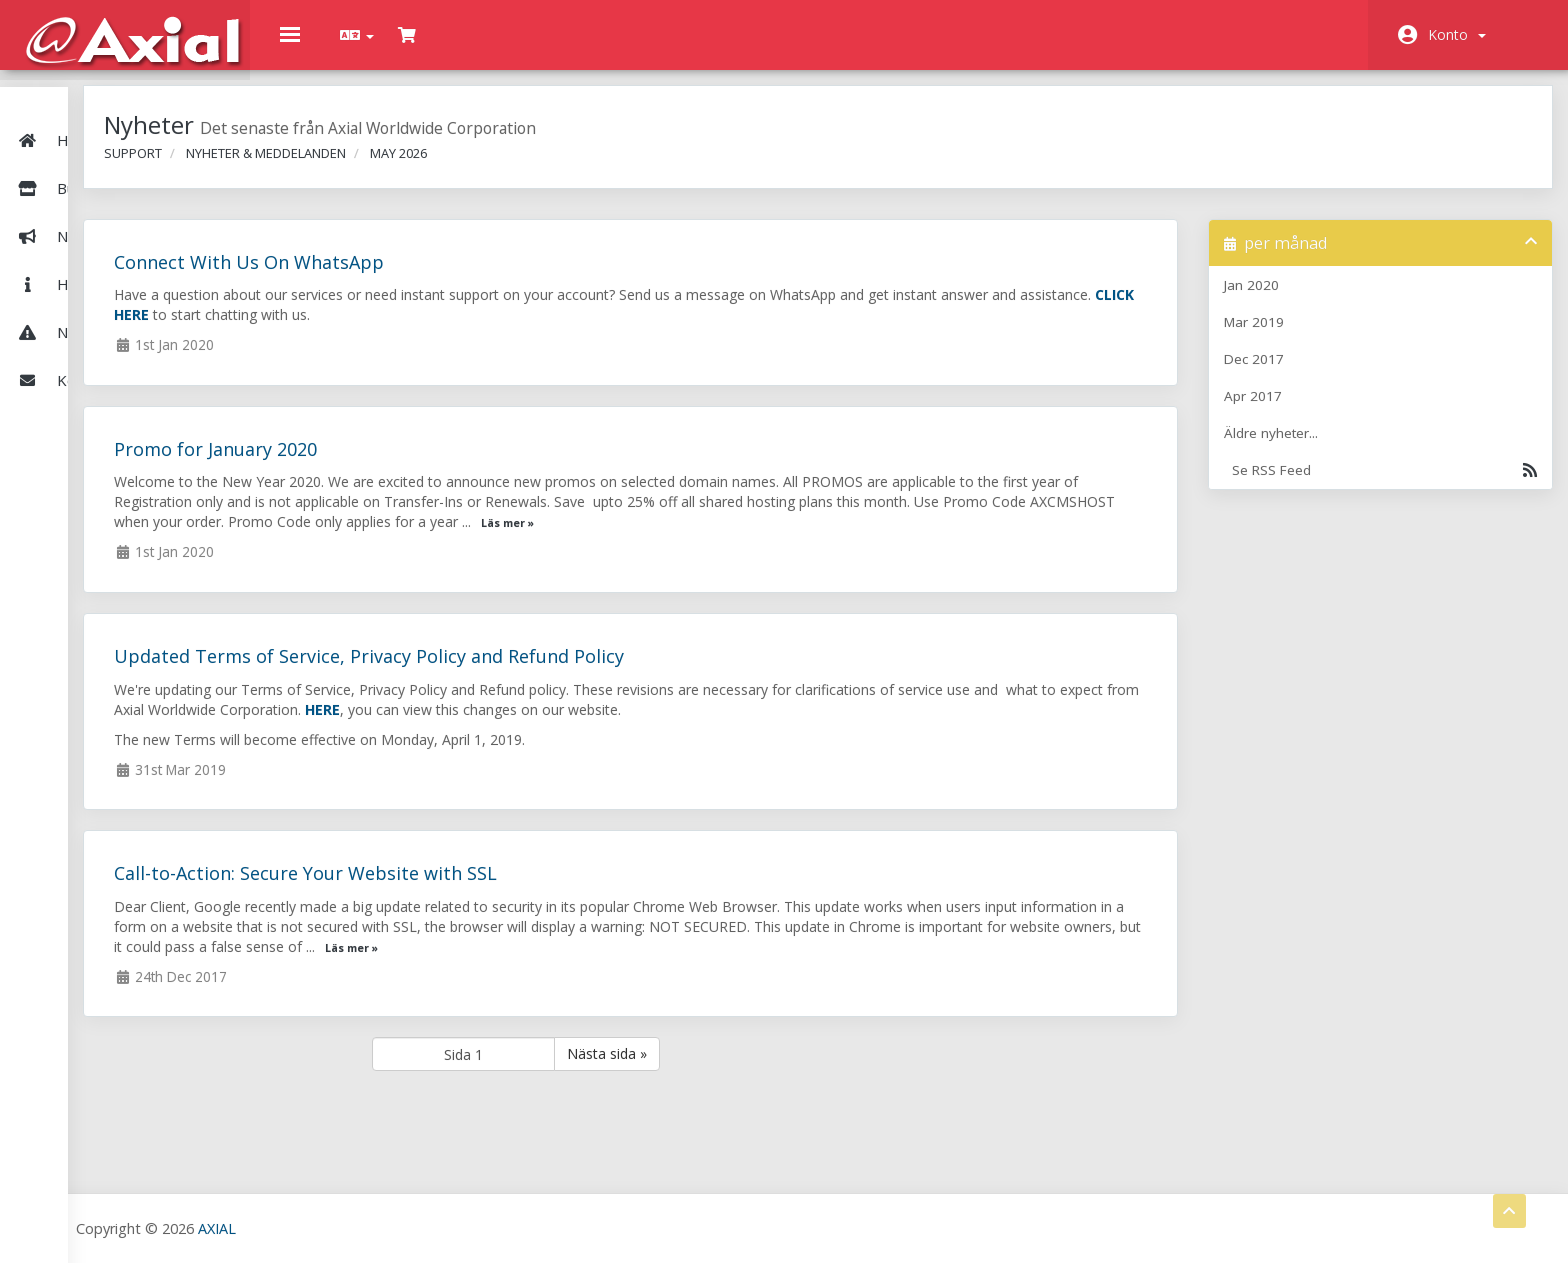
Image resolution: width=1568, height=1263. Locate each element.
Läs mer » (959, 538)
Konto (1457, 34)
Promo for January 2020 (412, 464)
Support (330, 168)
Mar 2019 (1292, 337)
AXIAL (421, 1227)
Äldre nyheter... (1309, 448)
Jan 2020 (1289, 300)
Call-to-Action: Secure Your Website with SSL (502, 888)
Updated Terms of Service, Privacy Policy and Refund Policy (566, 671)
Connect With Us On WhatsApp (446, 277)
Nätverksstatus (90, 296)
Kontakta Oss (84, 344)
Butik (119, 152)
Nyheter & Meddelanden (122, 200)
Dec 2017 (1292, 374)
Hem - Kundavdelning (111, 104)
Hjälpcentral (78, 248)
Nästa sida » (764, 1068)
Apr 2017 (1291, 411)
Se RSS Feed (1392, 485)
